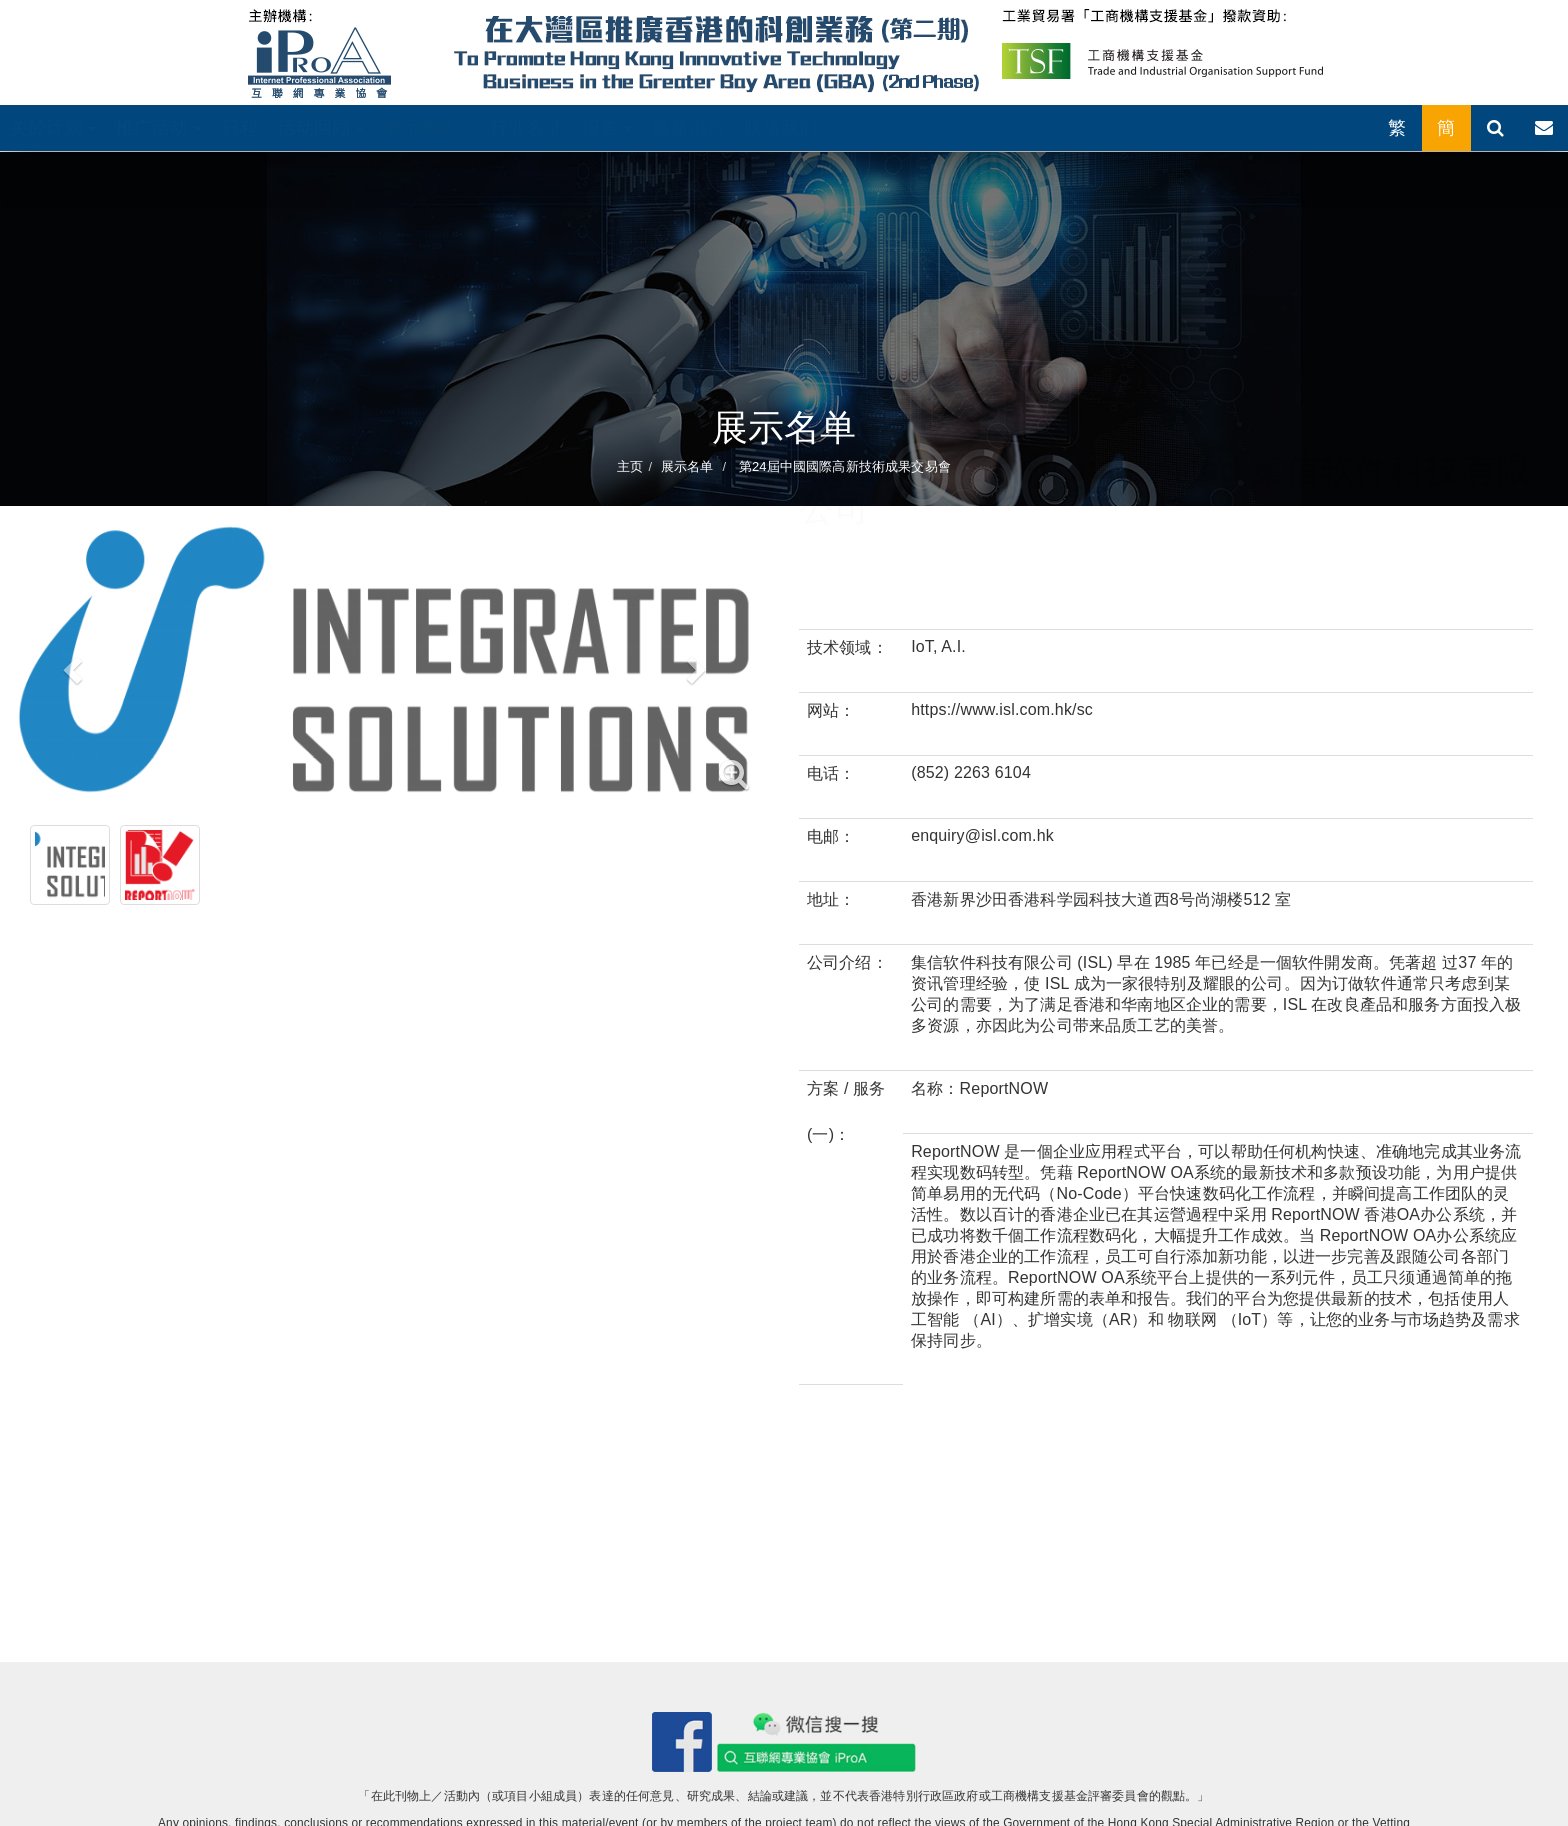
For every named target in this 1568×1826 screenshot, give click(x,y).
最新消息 (688, 128)
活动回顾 (321, 128)
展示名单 (427, 128)
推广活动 (159, 128)
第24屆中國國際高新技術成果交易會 (843, 466)
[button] (70, 663)
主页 (630, 466)
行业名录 (526, 128)
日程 (240, 128)
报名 (606, 128)
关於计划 (53, 128)
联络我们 (780, 128)
